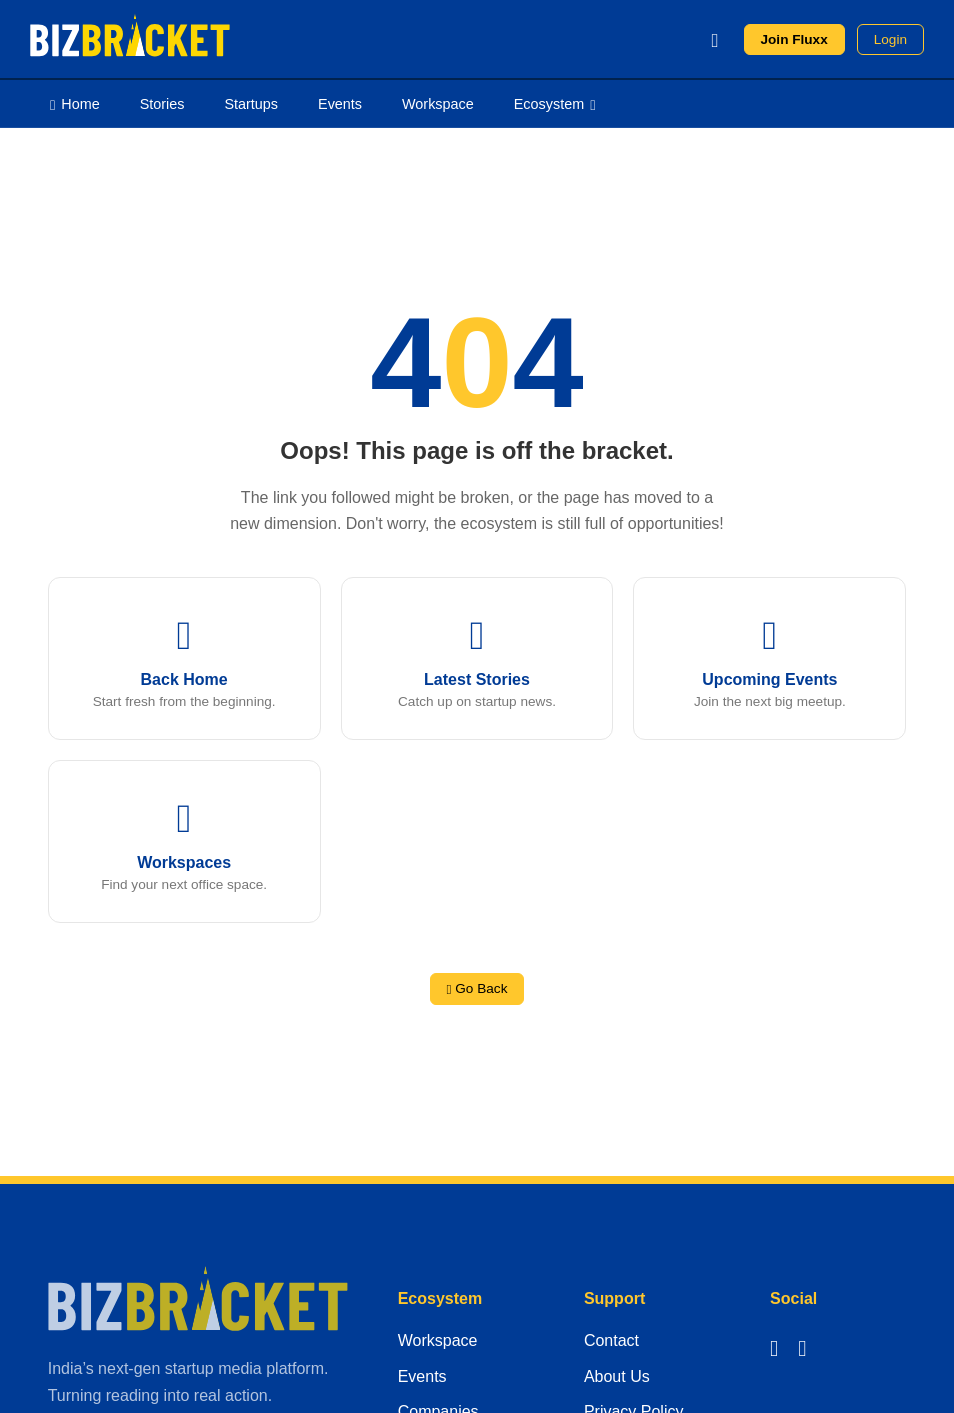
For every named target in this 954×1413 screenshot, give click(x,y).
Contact (611, 1340)
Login (890, 39)
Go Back (477, 988)
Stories (162, 104)
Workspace (438, 104)
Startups (251, 104)
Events (340, 104)
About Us (617, 1376)
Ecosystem (555, 103)
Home (75, 103)
